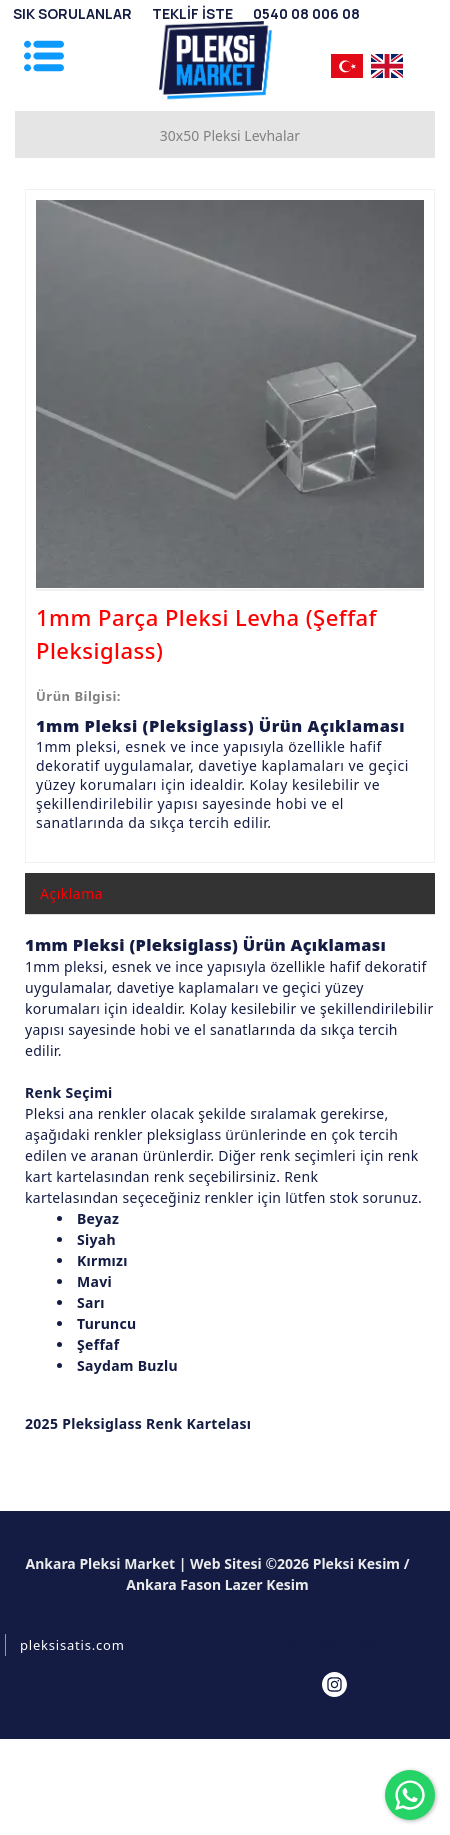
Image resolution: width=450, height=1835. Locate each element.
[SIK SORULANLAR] (72, 13)
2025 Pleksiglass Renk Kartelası (138, 1423)
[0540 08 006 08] (306, 13)
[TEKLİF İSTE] (192, 13)
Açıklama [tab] (71, 893)
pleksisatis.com (72, 1645)
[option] (230, 394)
